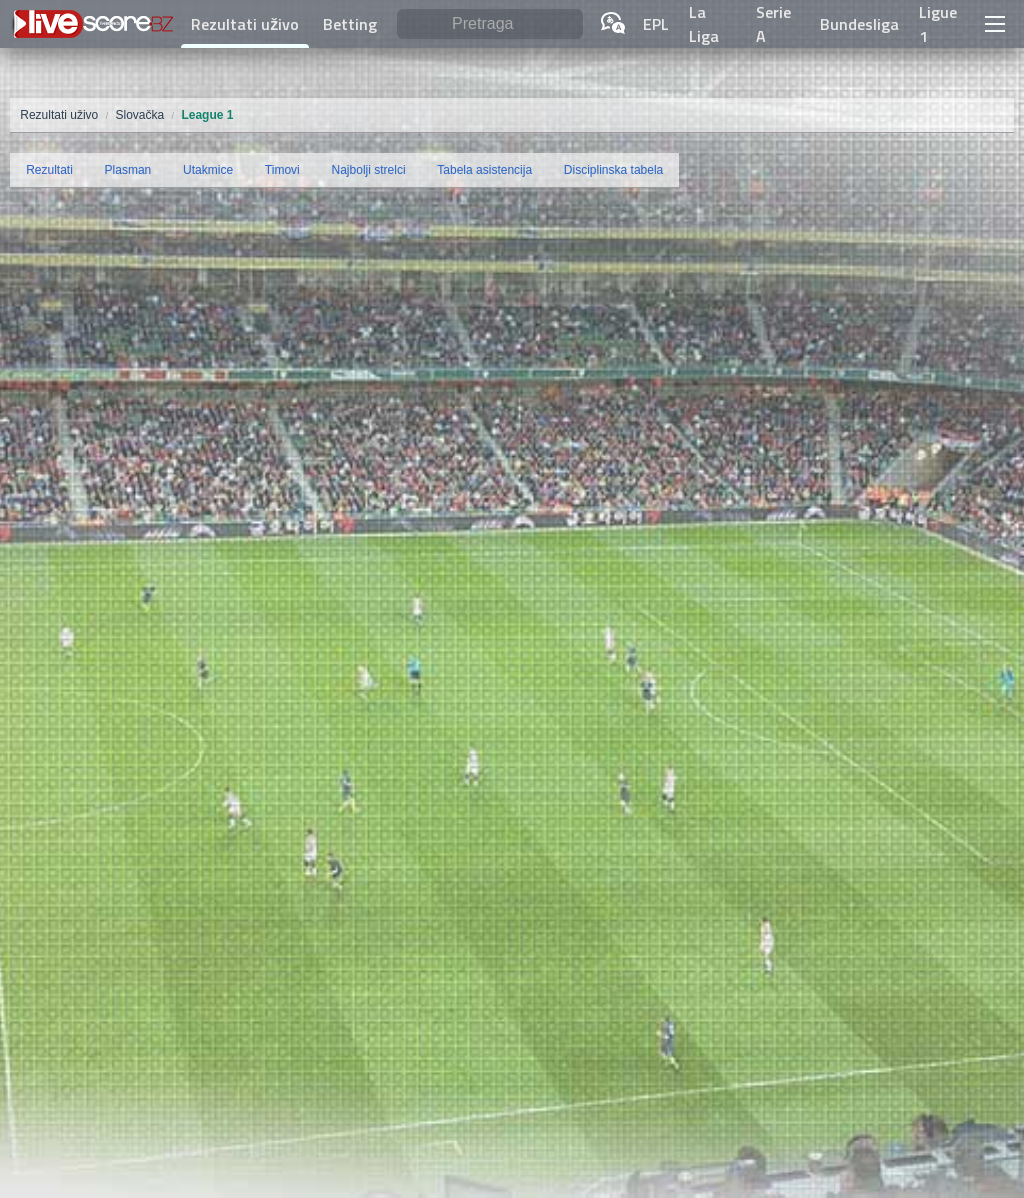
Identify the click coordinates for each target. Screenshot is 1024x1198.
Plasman (128, 170)
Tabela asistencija (484, 170)
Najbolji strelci (369, 170)
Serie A (773, 24)
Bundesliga (859, 24)
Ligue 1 (938, 24)
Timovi (282, 170)
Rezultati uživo (245, 24)
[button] (994, 24)
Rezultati (49, 170)
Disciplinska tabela (613, 170)
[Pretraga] (490, 24)
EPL (656, 24)
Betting (350, 24)
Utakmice (208, 170)
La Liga (704, 24)
